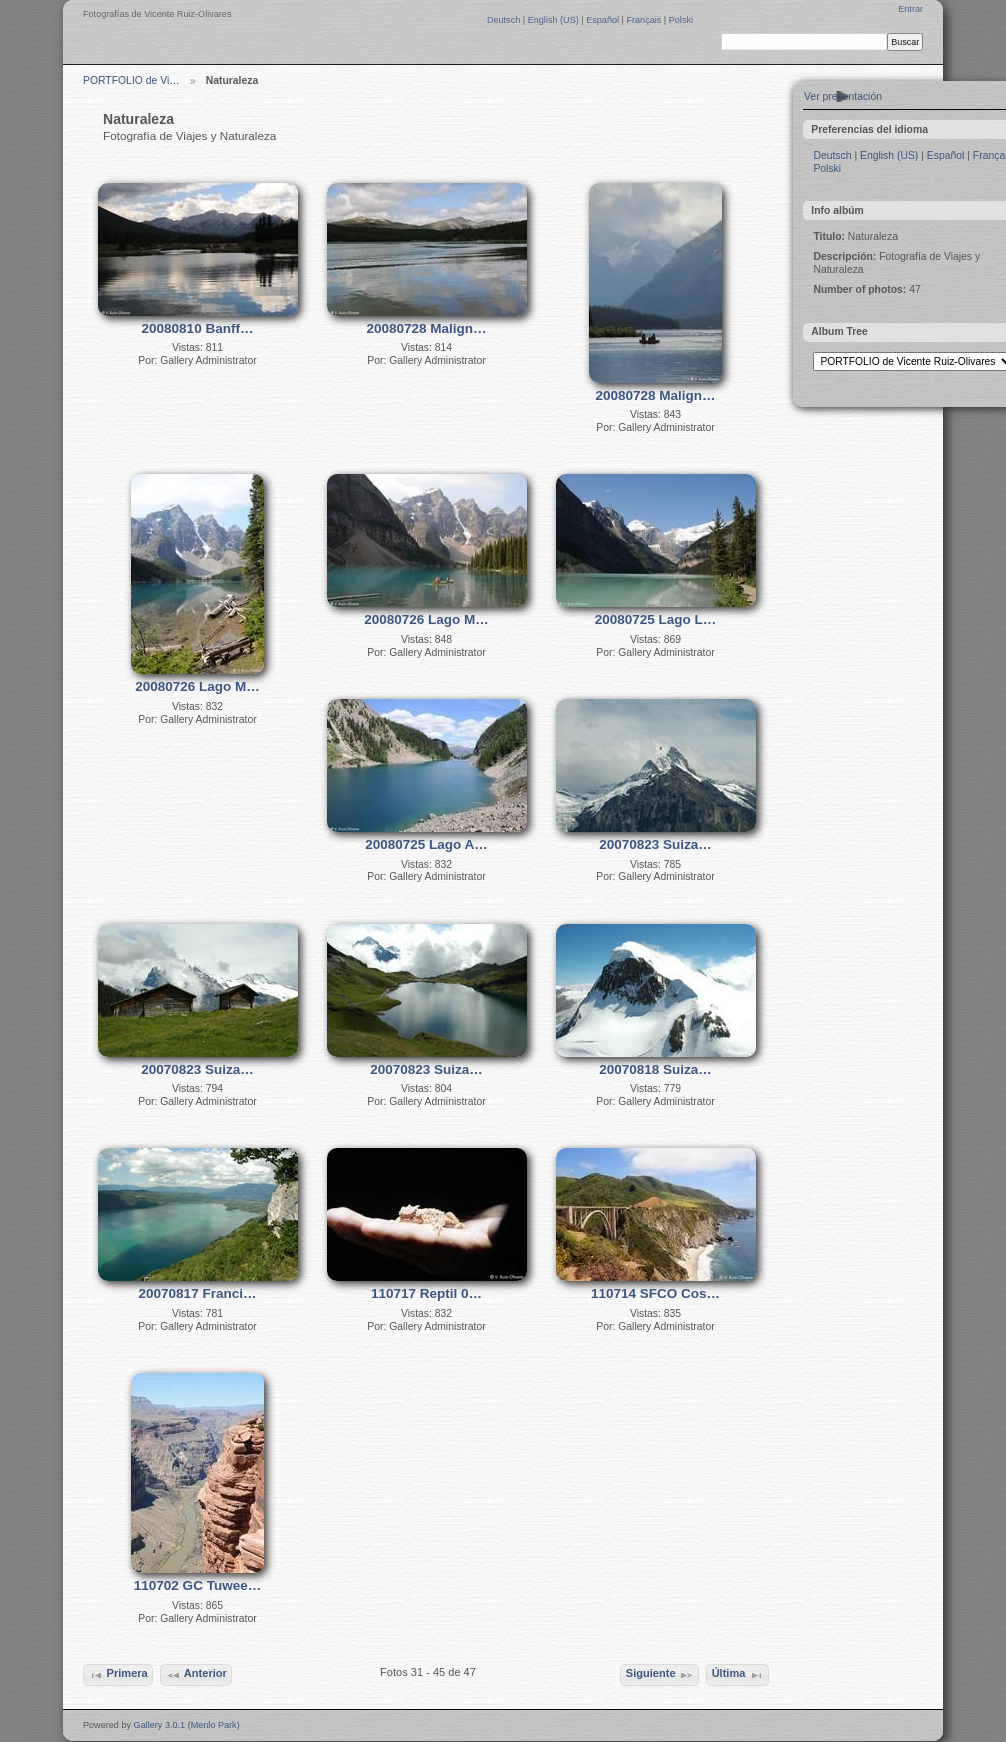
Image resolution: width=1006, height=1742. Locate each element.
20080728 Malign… (426, 328)
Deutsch (505, 20)
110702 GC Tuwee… (197, 1585)
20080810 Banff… (198, 328)
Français (644, 20)
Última (738, 1675)
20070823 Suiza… (655, 844)
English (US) (555, 20)
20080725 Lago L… (656, 619)
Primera (117, 1675)
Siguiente (660, 1675)
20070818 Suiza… (655, 1069)
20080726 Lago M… (197, 686)
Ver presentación (843, 96)
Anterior (196, 1675)
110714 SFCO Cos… (655, 1293)
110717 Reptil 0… (426, 1293)
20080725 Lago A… (426, 844)
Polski (681, 20)
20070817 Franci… (198, 1293)
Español (603, 20)
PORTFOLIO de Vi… (131, 80)
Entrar (910, 9)
